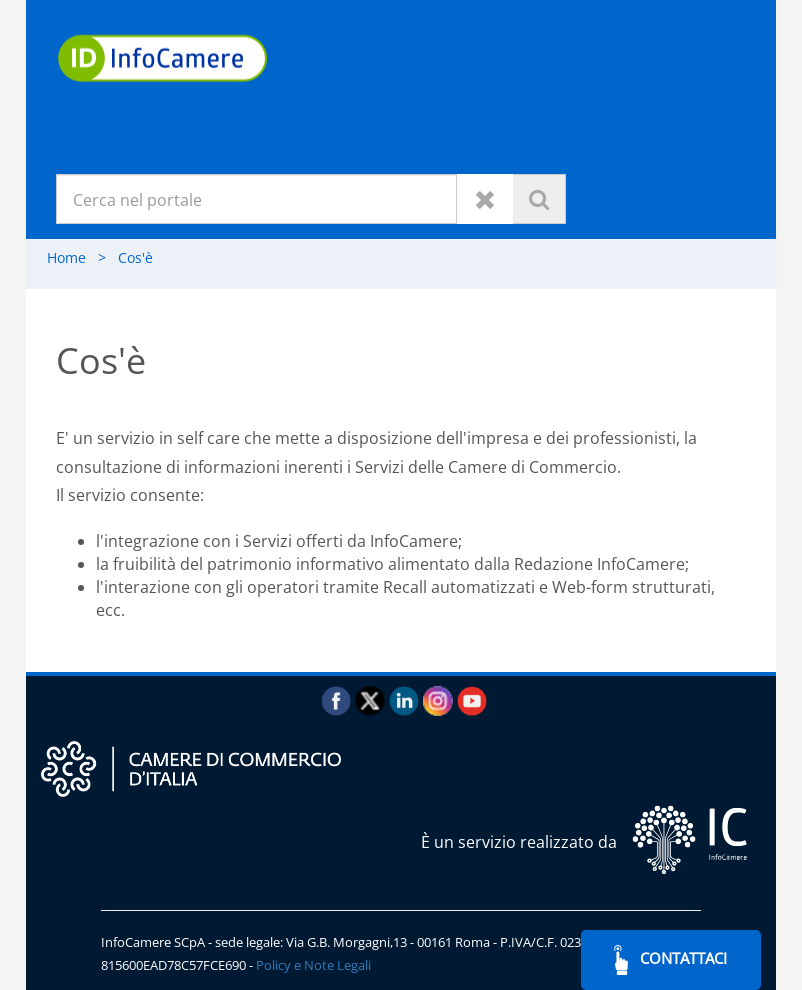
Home (82, 257)
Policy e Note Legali (313, 965)
